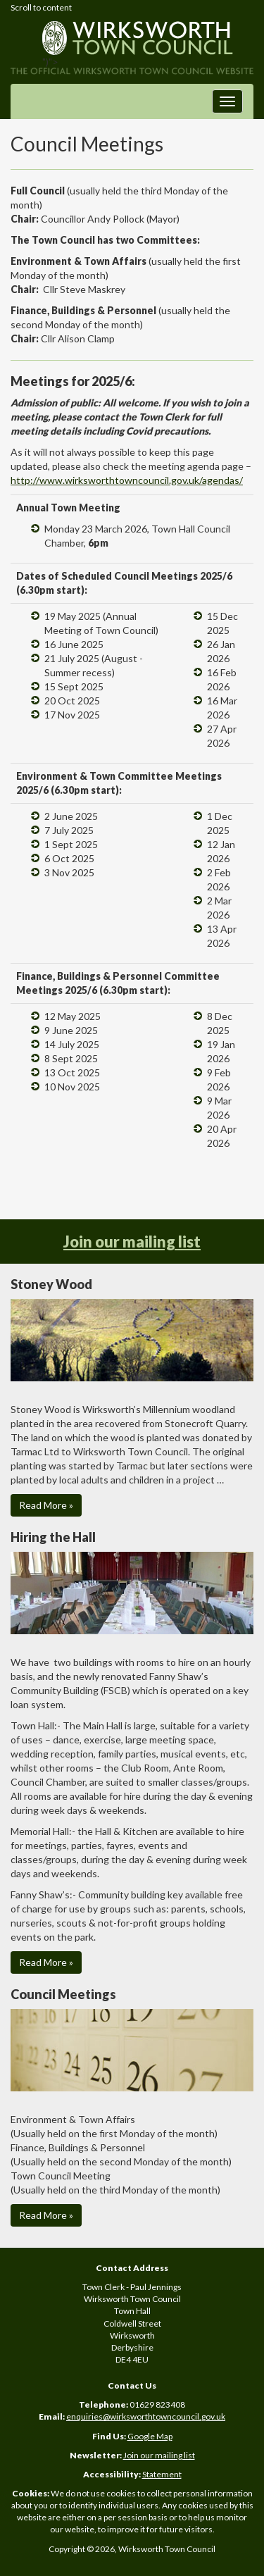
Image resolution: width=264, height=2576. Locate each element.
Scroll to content (41, 7)
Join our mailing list (132, 1241)
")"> (132, 49)
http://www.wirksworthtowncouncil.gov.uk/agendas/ (127, 480)
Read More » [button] (46, 1505)
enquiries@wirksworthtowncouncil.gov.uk (145, 2416)
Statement (162, 2474)
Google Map (149, 2436)
